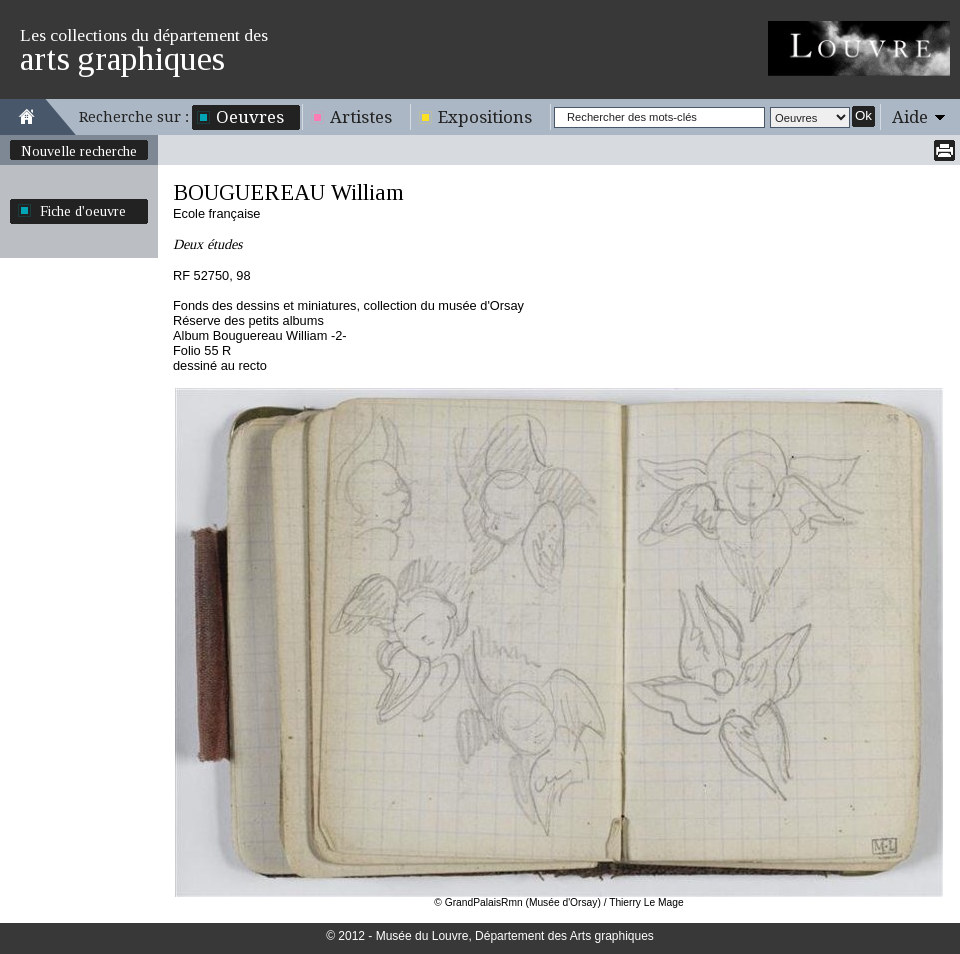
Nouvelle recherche (79, 151)
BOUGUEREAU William (288, 192)
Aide (910, 117)
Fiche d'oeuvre (83, 211)
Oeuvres (250, 117)
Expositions (485, 117)
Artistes (361, 117)
